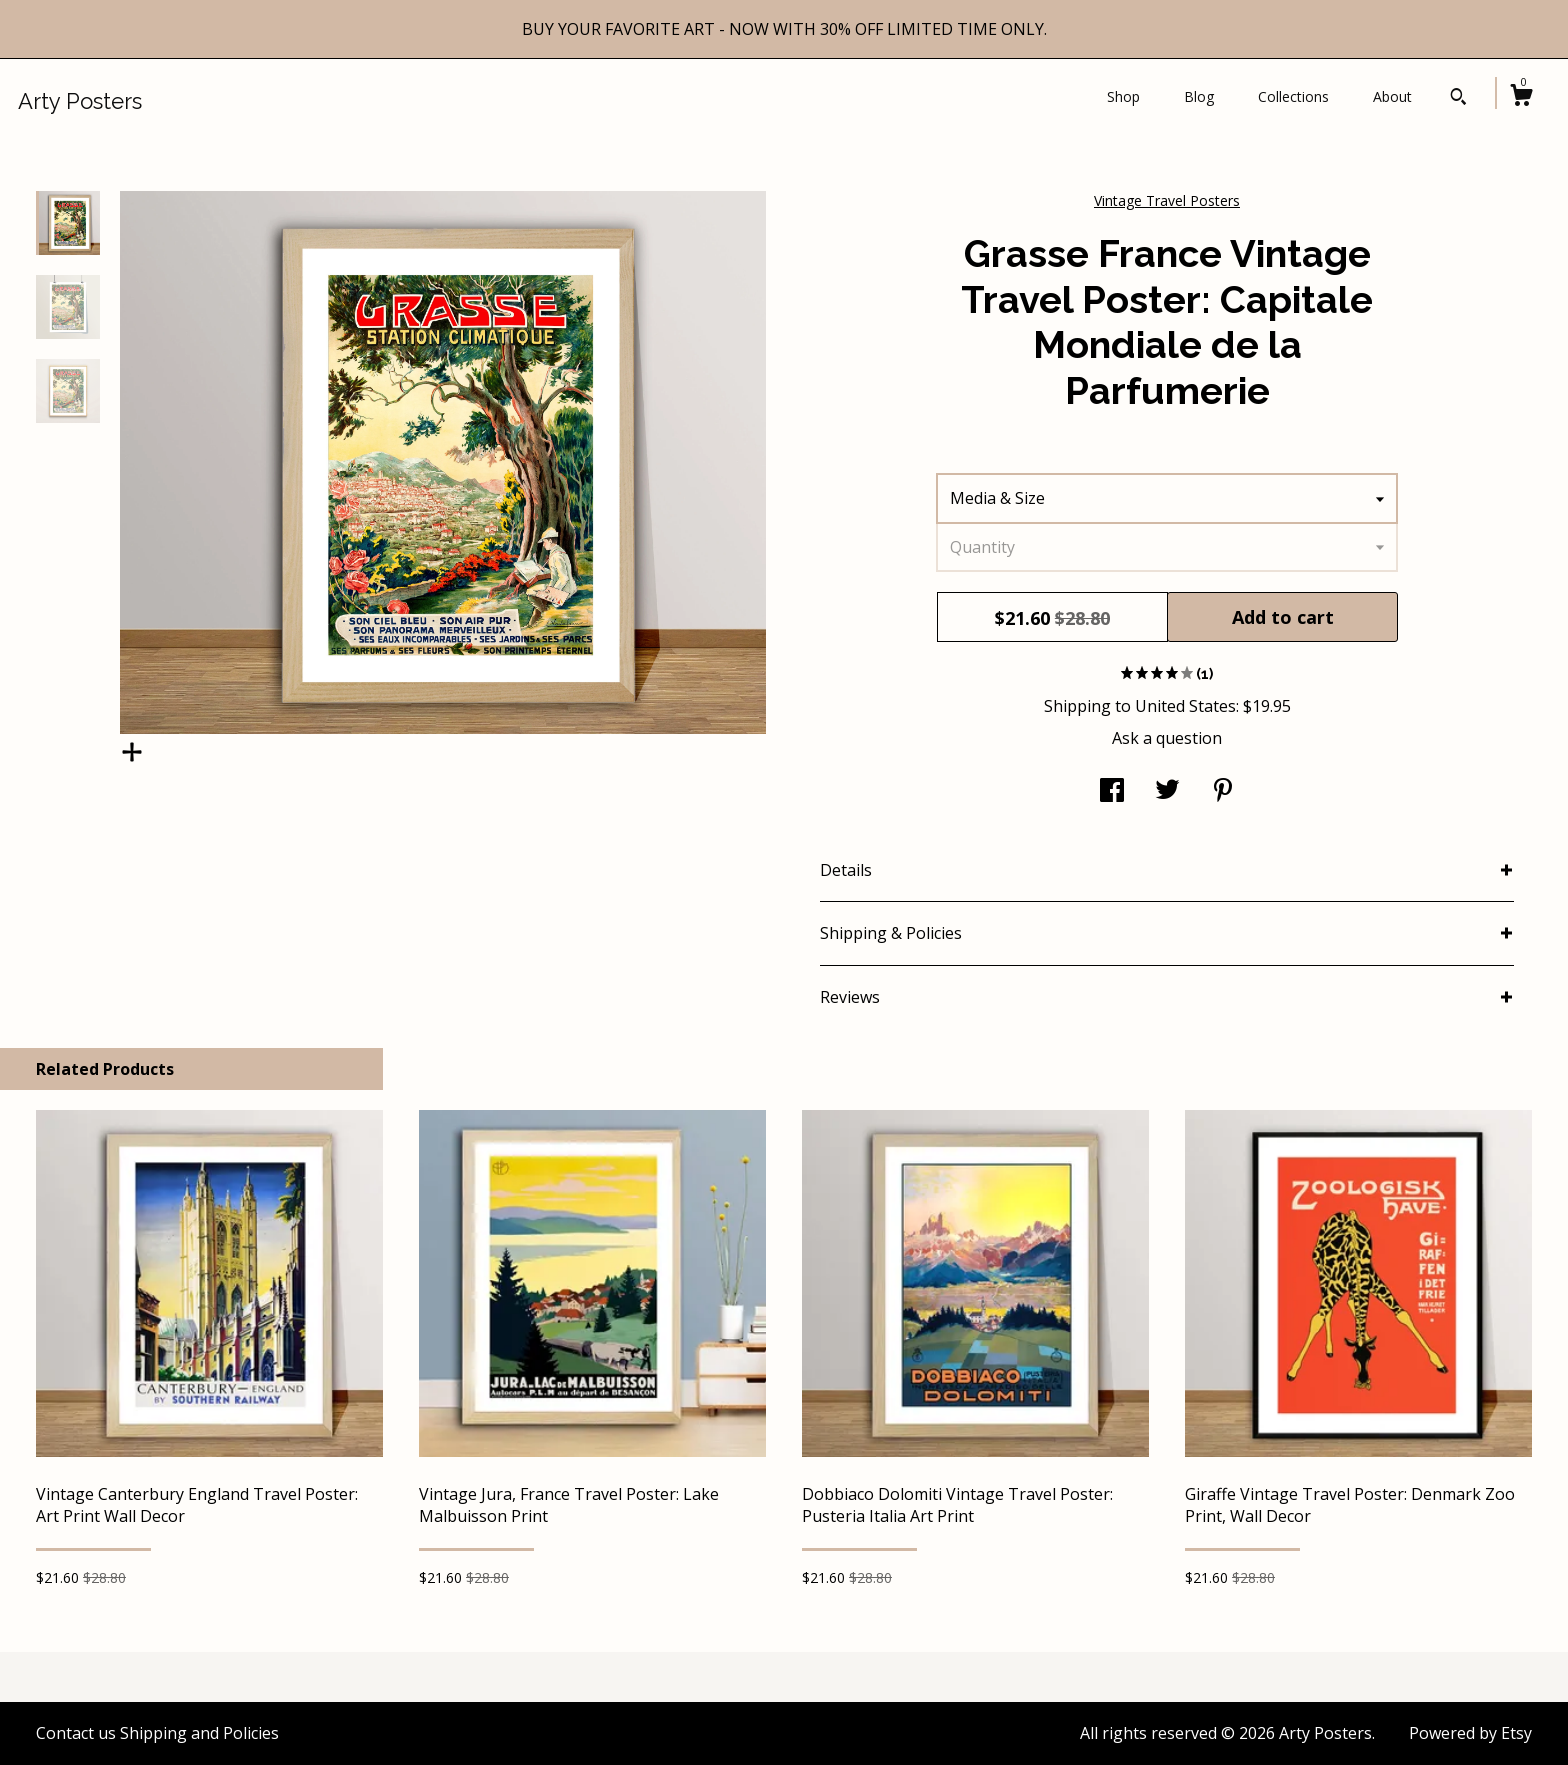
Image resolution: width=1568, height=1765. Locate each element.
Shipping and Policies (199, 1733)
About (1392, 96)
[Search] (1458, 99)
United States (1185, 706)
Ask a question (1167, 738)
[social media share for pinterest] (1223, 792)
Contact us (76, 1733)
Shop (1123, 96)
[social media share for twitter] (1167, 792)
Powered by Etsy (1470, 1733)
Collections (1293, 96)
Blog (1199, 96)
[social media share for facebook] (1112, 792)
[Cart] (1521, 97)
